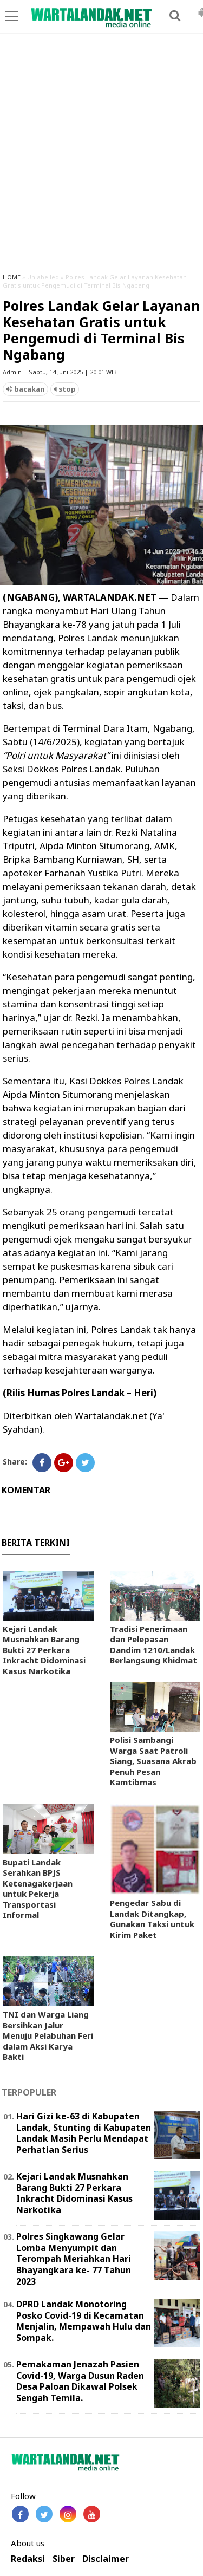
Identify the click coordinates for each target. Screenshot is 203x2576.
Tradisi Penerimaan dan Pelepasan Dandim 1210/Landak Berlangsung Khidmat (153, 1644)
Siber (64, 2559)
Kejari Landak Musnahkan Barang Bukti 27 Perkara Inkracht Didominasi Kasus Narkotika (44, 1649)
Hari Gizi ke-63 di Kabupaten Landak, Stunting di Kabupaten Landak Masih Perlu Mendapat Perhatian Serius (83, 2133)
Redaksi (28, 2559)
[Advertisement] (101, 157)
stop (65, 389)
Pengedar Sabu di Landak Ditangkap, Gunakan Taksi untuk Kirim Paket (152, 1918)
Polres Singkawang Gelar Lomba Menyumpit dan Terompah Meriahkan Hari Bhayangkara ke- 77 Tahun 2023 (73, 2258)
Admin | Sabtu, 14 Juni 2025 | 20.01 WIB (60, 372)
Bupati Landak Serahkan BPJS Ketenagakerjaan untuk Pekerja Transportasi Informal (38, 1889)
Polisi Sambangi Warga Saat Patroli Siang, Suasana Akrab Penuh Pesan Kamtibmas (153, 1760)
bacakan (25, 389)
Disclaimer (105, 2559)
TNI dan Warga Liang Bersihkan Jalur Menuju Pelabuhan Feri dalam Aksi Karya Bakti (48, 2035)
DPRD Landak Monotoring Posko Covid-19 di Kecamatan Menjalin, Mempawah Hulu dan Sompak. (83, 2321)
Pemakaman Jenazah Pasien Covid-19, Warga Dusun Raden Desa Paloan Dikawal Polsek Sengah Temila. (80, 2381)
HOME (12, 277)
